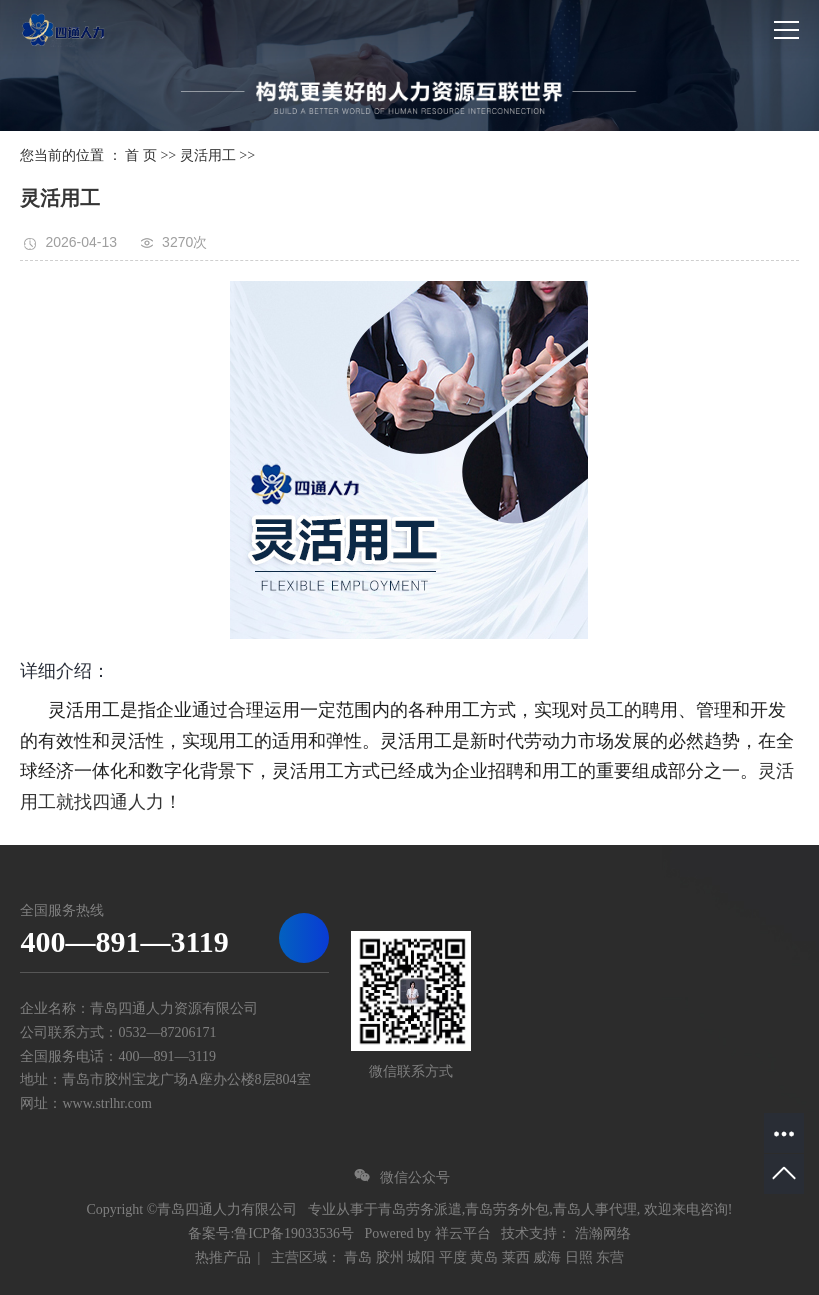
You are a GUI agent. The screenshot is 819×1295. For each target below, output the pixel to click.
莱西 (516, 1257)
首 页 (141, 155)
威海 (547, 1257)
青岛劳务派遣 (420, 1209)
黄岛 (484, 1257)
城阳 (421, 1257)
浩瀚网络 (603, 1233)
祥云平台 (463, 1233)
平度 (453, 1257)
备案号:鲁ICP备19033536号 (271, 1233)
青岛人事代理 (595, 1209)
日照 (579, 1257)
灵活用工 (208, 155)
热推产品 (223, 1257)
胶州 (390, 1257)
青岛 (358, 1257)
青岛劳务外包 (507, 1209)
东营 (610, 1257)
